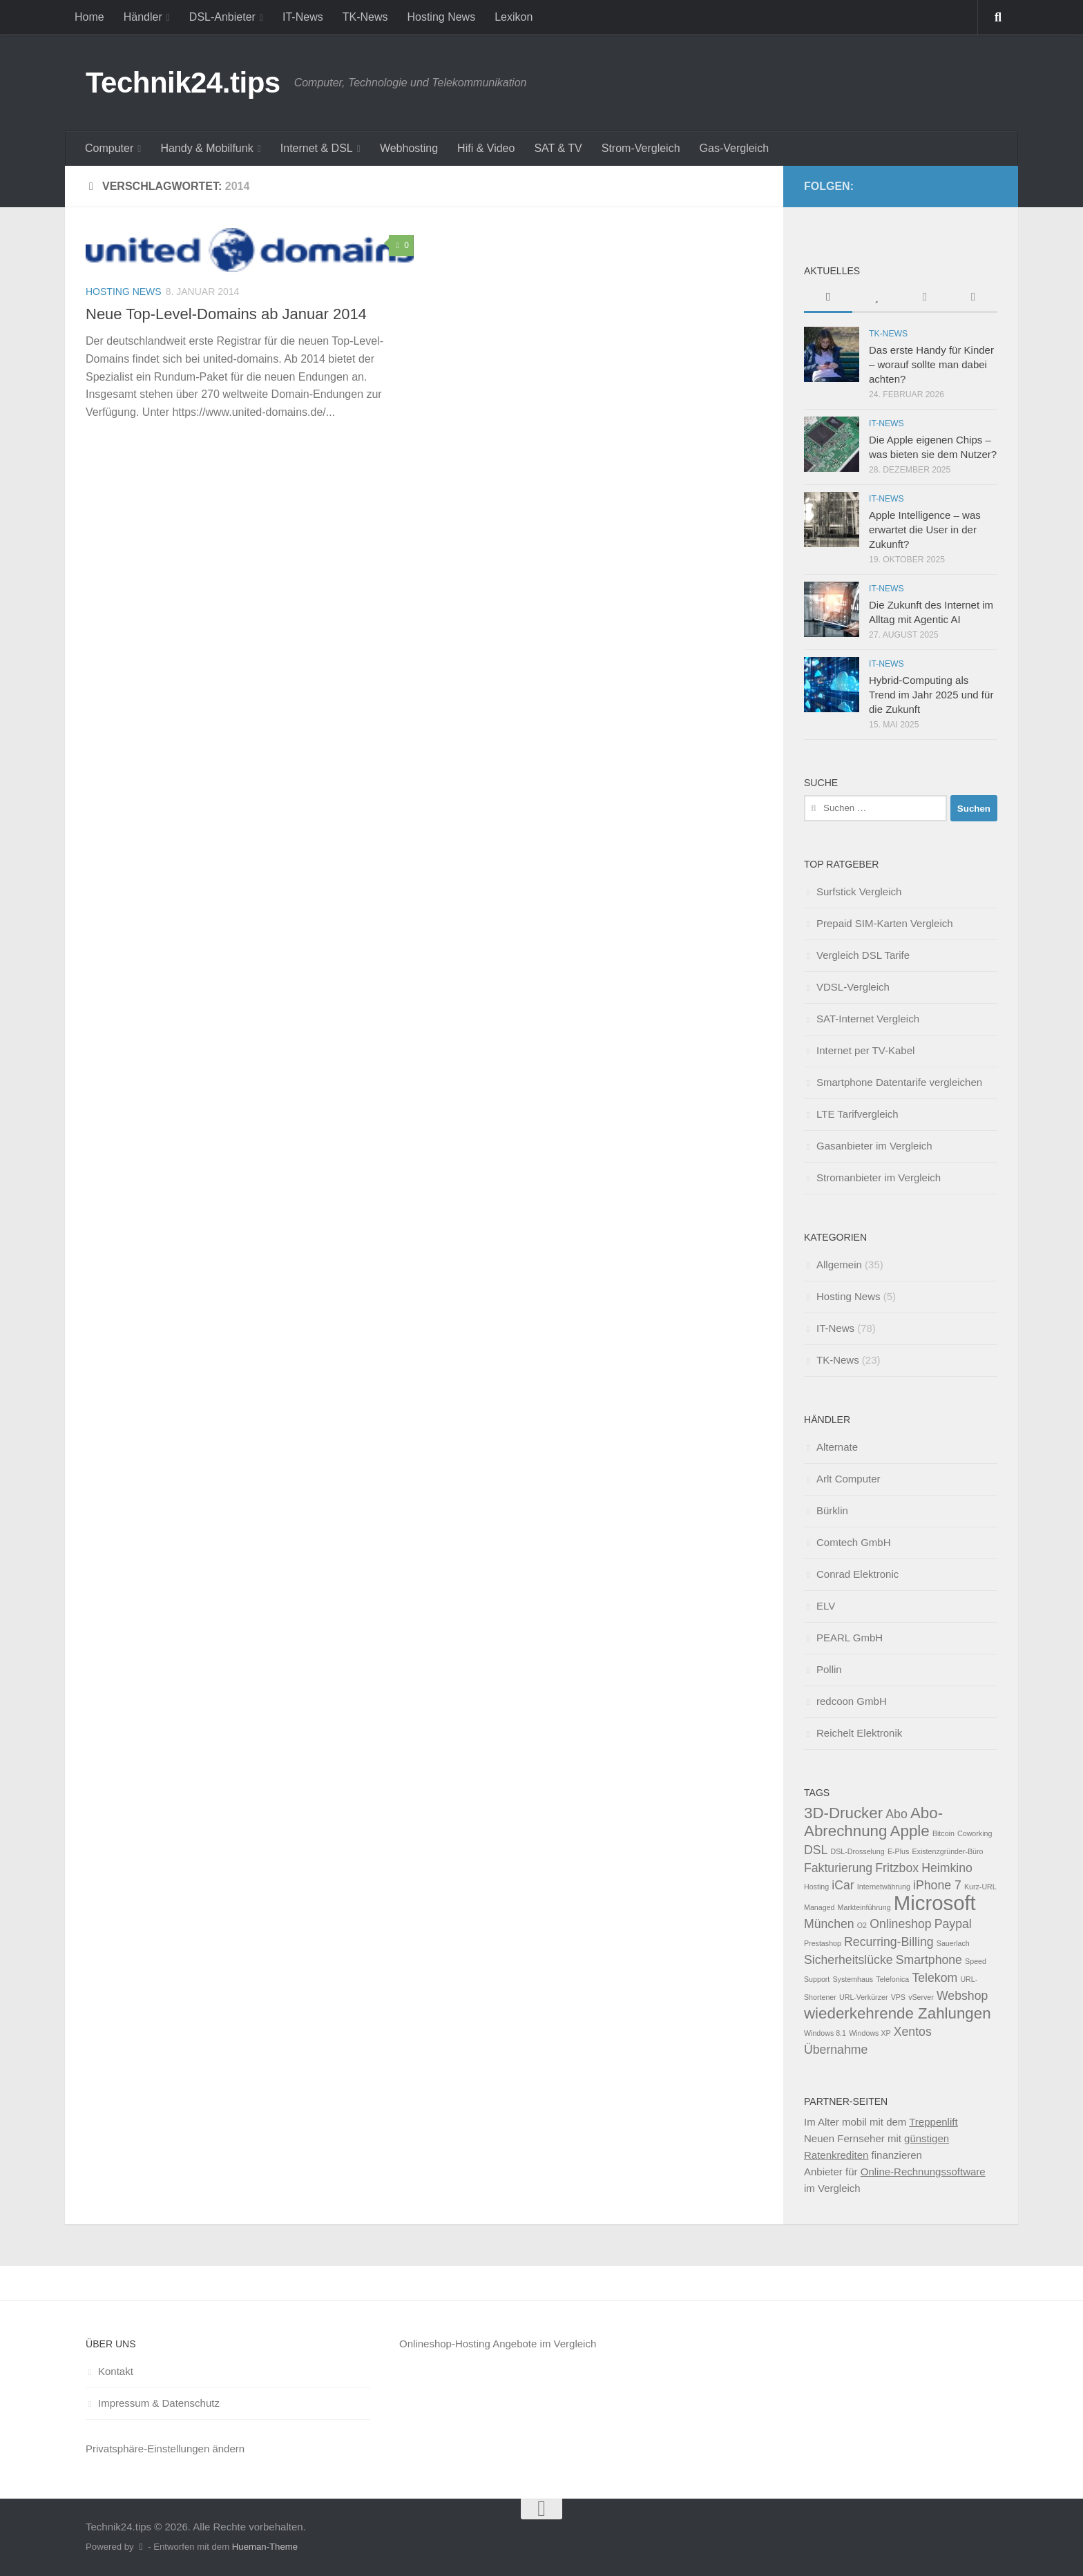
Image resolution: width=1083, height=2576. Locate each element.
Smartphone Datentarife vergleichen (899, 1082)
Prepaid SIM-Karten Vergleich (884, 923)
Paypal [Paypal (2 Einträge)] (953, 1924)
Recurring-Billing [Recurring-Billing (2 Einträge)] (889, 1942)
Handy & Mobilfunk (206, 148)
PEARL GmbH (849, 1637)
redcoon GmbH (851, 1701)
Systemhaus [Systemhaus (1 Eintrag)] (853, 1979)
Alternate (837, 1447)
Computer (109, 148)
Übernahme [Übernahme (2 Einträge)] (836, 2050)
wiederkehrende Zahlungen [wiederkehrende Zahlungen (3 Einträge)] (897, 2013)
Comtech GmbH (853, 1542)
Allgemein (839, 1264)
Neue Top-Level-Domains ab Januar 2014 (226, 314)
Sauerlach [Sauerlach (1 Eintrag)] (953, 1943)
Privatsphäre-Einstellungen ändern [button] (165, 2448)
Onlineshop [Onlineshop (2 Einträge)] (900, 1924)
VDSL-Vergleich (853, 987)
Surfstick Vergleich (858, 891)
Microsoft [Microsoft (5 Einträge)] (935, 1902)
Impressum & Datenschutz (159, 2403)
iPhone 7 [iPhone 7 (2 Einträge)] (937, 1885)
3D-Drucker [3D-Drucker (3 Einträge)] (843, 1813)
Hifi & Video (486, 148)
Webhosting (409, 148)
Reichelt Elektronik (859, 1733)
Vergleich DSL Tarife (863, 955)
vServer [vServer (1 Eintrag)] (921, 1997)
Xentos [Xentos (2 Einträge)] (913, 2032)
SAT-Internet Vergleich (867, 1018)
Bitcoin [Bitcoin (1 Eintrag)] (943, 1833)
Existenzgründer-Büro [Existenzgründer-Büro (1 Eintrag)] (947, 1851)
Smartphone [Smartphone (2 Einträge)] (929, 1960)
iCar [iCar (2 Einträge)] (843, 1885)
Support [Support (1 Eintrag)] (817, 1979)
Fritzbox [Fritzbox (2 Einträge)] (897, 1868)
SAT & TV (558, 148)
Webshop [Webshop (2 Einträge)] (962, 1996)
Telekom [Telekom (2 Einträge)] (934, 1978)
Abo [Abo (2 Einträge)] (896, 1814)
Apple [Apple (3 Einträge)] (910, 1831)
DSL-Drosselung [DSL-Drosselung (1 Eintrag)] (858, 1851)
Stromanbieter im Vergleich (878, 1177)
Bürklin (832, 1510)
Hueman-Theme (265, 2546)
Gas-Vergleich (734, 148)
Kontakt (115, 2371)
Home (89, 17)
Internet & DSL (316, 148)
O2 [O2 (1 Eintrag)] (862, 1925)
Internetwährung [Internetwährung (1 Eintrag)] (883, 1886)
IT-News (302, 17)
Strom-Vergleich (641, 148)
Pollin (829, 1669)
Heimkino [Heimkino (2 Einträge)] (946, 1868)
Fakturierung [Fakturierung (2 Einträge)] (838, 1868)
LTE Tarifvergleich (857, 1114)
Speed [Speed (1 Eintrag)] (975, 1961)
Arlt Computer (848, 1479)
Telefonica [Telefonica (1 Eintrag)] (892, 1979)
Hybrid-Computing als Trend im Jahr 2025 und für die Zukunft (931, 694)
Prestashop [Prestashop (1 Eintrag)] (822, 1943)
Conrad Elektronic (857, 1574)
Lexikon (514, 17)
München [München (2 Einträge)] (829, 1924)
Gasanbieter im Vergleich (874, 1146)
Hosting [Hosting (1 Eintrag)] (816, 1886)
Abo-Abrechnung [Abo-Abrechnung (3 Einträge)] (873, 1822)
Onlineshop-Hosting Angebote (468, 2343)
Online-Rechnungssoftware (923, 2171)
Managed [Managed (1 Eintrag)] (819, 1907)
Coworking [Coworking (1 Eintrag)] (974, 1833)
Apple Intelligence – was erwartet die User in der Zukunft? (925, 529)
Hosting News (441, 17)
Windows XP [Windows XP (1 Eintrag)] (869, 2033)
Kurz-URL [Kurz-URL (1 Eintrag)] (980, 1886)
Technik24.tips (183, 82)
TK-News (365, 17)
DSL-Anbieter (222, 17)
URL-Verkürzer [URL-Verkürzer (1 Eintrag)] (863, 1997)
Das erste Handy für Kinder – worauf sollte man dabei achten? (931, 364)
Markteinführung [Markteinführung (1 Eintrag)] (864, 1907)
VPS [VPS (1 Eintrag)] (898, 1997)
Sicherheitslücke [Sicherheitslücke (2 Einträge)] (848, 1960)
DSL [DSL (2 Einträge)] (815, 1850)
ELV (825, 1606)
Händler (143, 17)
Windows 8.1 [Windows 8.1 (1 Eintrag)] (825, 2033)
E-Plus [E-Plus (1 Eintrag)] (898, 1851)
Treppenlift (933, 2122)
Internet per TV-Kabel (865, 1050)
